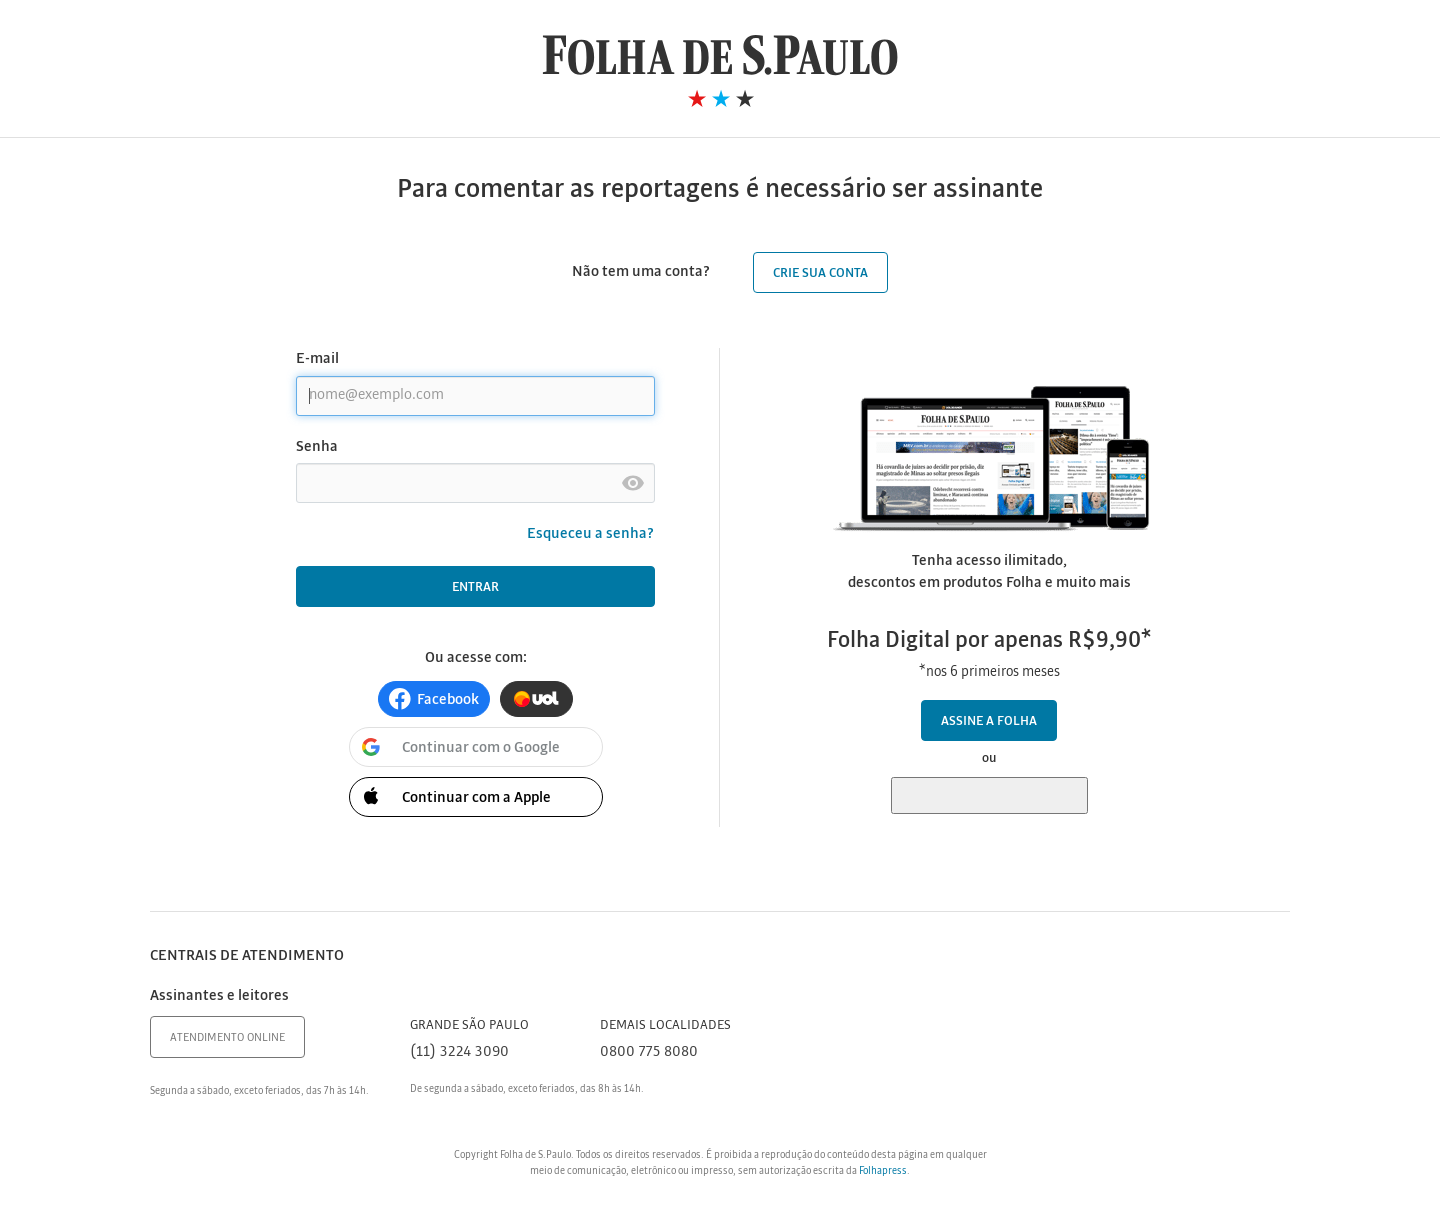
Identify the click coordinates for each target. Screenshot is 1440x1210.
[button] (434, 699)
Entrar (475, 587)
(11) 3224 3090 (459, 1052)
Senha (317, 447)
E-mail (317, 359)
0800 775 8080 (649, 1052)
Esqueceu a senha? (591, 534)
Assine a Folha (989, 721)
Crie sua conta (820, 273)
